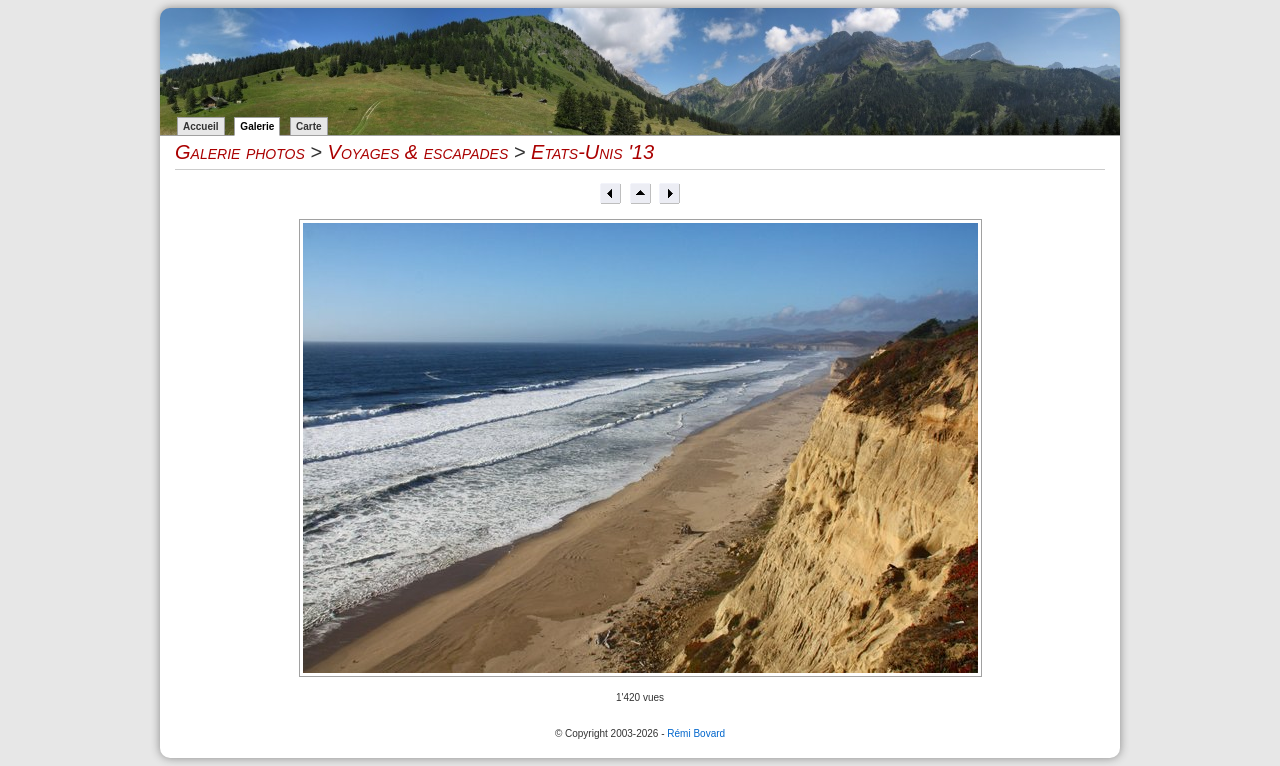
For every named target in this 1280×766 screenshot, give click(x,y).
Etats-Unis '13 (592, 152)
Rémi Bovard (696, 733)
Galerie (257, 126)
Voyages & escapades (418, 152)
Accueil (201, 126)
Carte (309, 126)
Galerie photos (240, 152)
